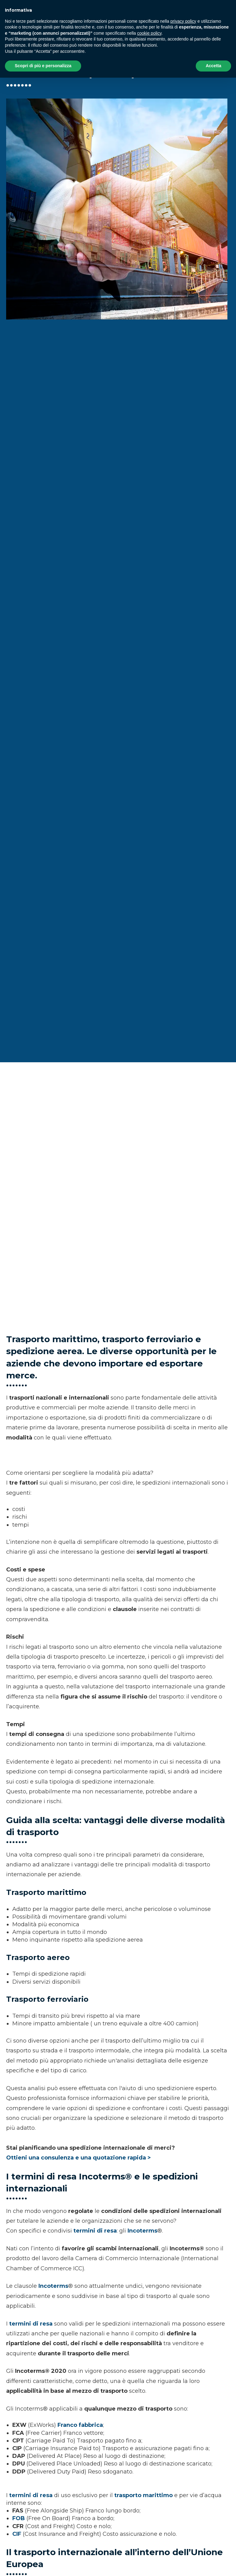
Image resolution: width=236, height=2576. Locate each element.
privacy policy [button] (183, 21)
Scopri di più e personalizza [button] (43, 65)
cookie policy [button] (149, 33)
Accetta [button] (213, 65)
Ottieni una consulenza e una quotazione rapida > (78, 2157)
